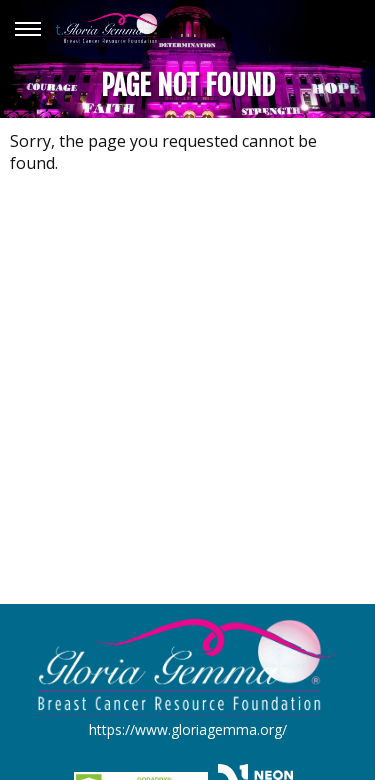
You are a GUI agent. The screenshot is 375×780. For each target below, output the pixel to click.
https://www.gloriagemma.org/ (188, 729)
